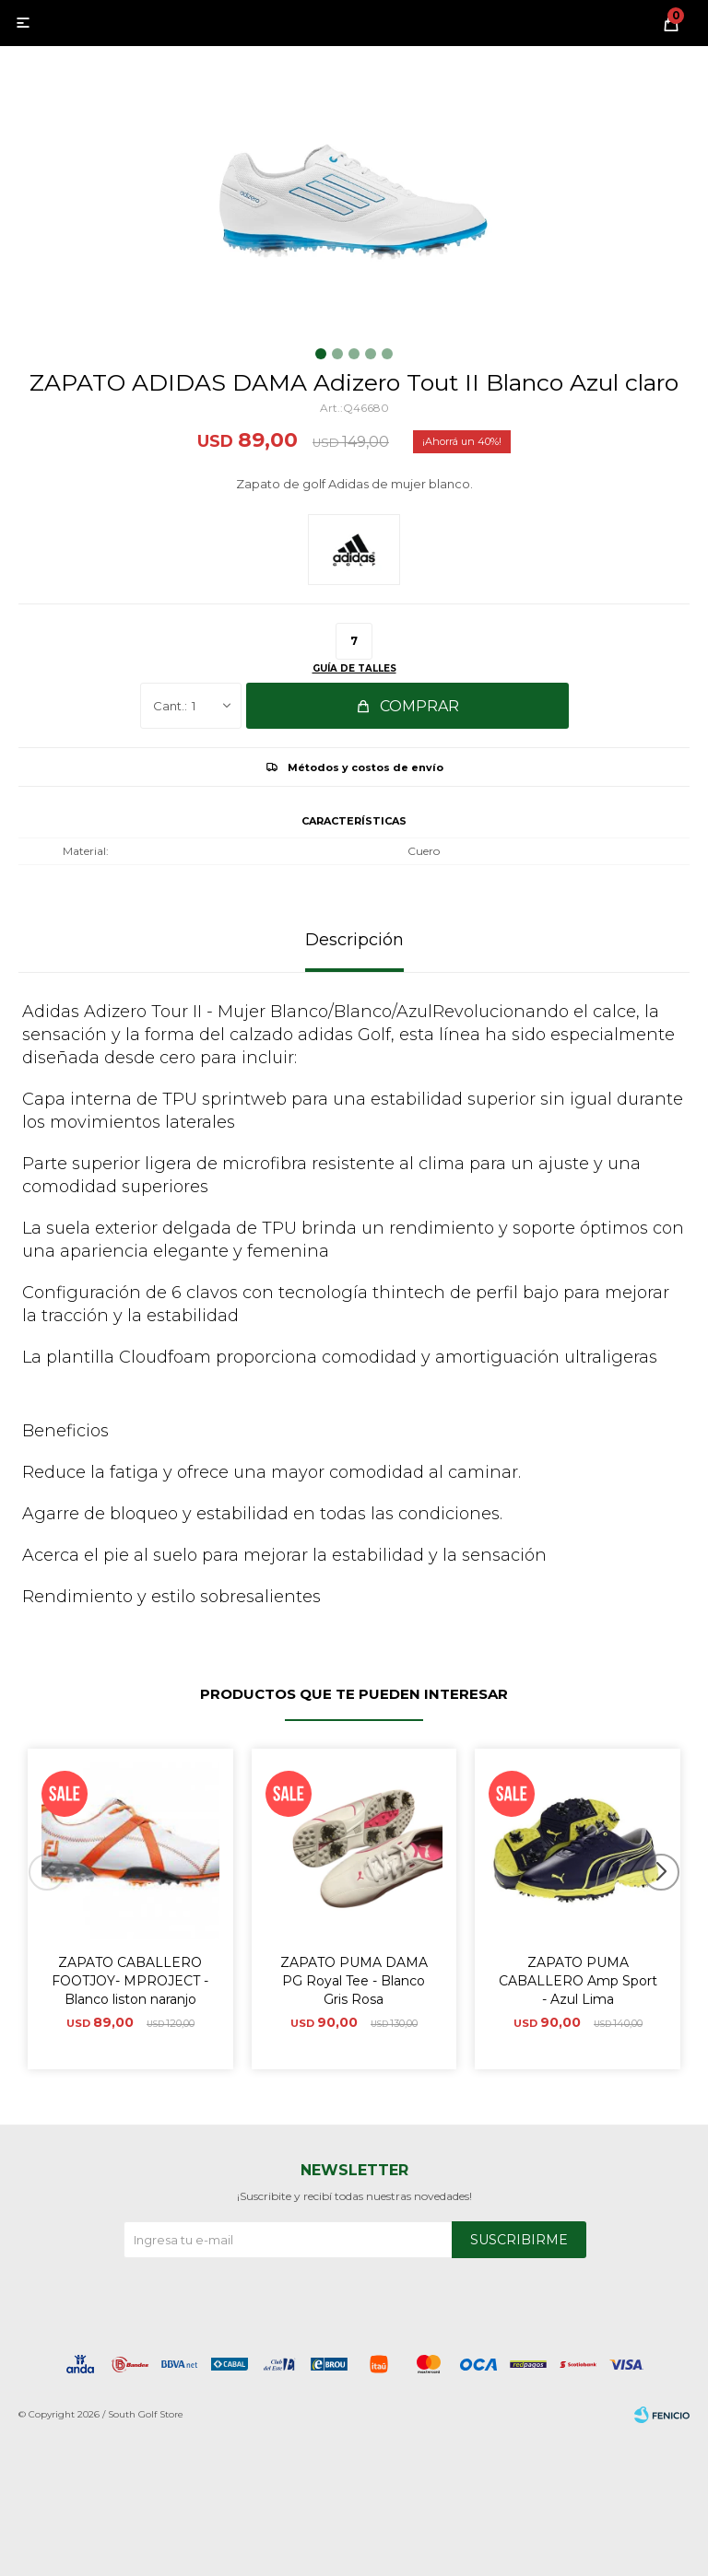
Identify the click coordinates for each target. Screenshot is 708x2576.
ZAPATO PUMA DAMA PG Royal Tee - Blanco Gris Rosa (354, 1981)
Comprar (419, 706)
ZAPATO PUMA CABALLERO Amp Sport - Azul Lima (578, 1981)
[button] (667, 1909)
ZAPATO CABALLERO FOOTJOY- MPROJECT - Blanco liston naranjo (130, 1981)
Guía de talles (354, 668)
